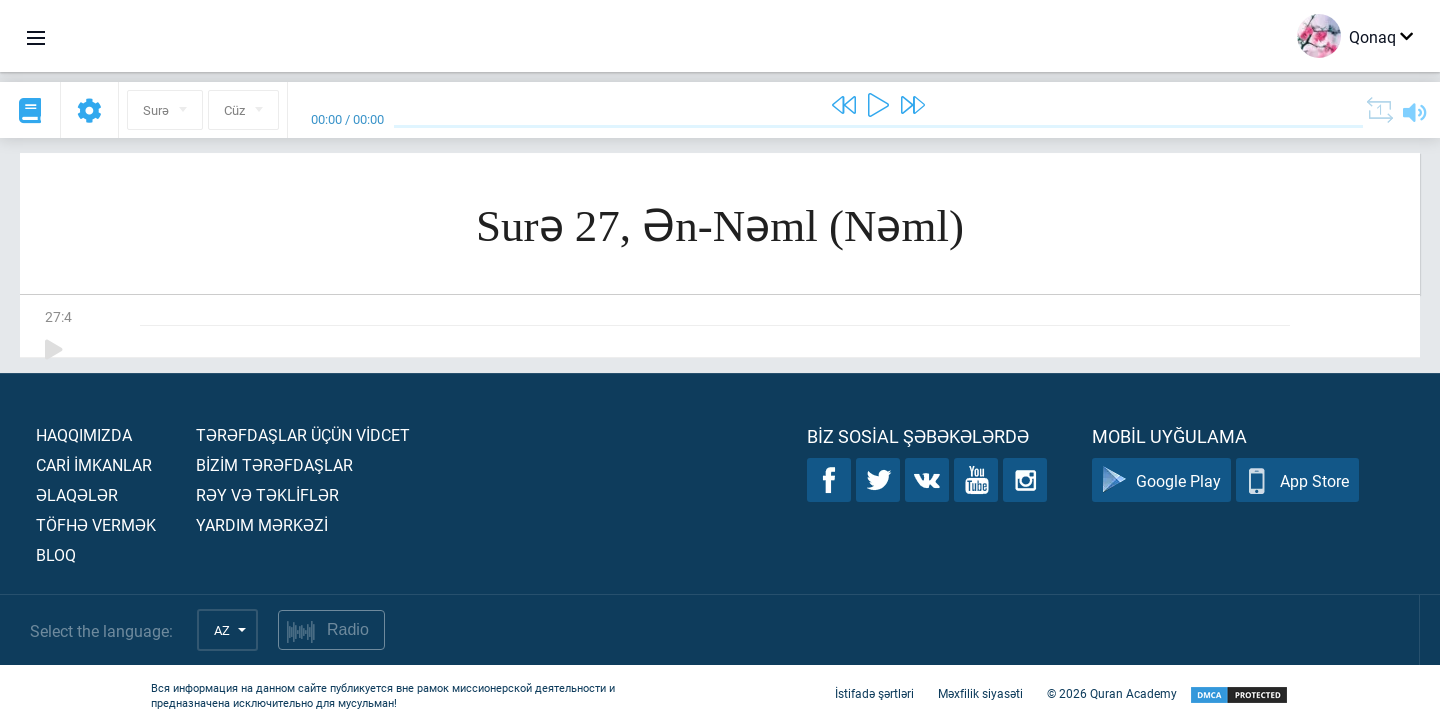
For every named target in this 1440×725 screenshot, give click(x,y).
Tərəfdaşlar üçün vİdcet (303, 434)
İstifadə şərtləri (874, 693)
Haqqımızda (84, 434)
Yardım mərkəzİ (262, 524)
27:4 (58, 316)
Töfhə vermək (96, 524)
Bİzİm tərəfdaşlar (274, 464)
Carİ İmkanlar (94, 464)
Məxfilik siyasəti (980, 693)
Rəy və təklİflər (267, 494)
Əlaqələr (77, 494)
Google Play (1161, 480)
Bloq (56, 554)
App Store (1297, 480)
